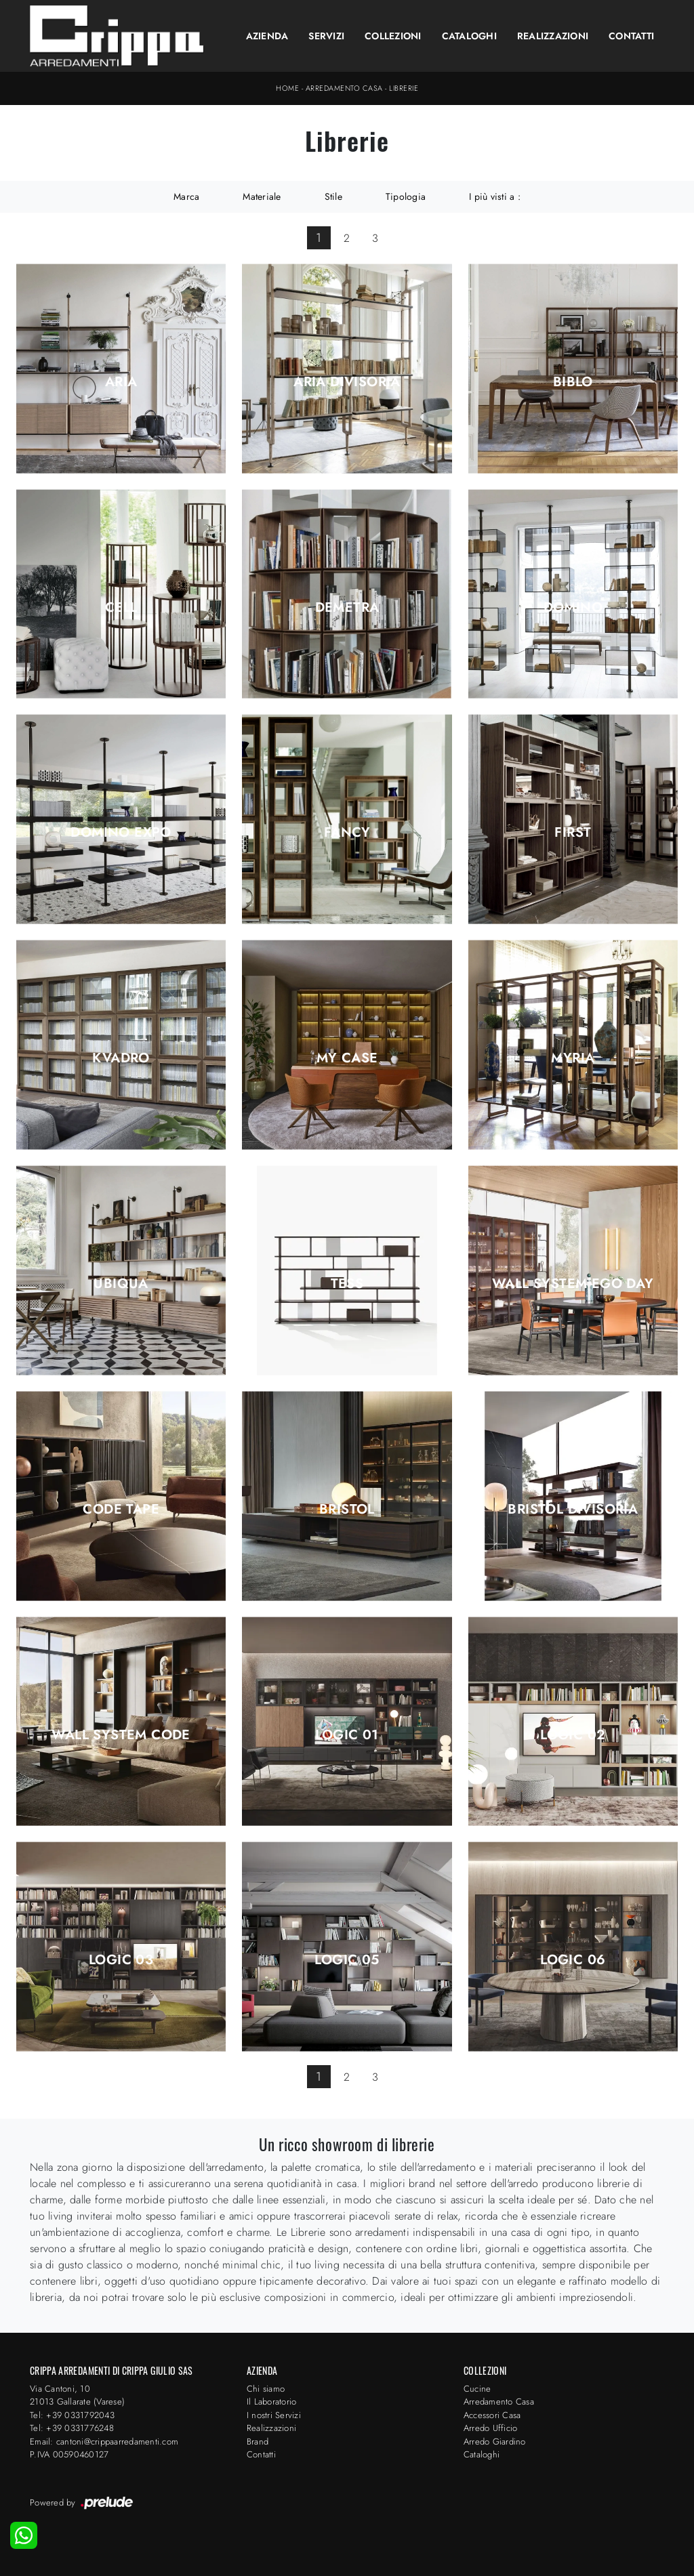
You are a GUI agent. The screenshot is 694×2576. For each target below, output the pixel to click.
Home (287, 88)
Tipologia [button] (406, 196)
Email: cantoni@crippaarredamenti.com (104, 2441)
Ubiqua (121, 1283)
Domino (573, 607)
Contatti (631, 36)
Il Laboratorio (272, 2401)
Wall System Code (121, 1735)
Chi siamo (266, 2388)
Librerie (403, 88)
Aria (121, 382)
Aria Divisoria (347, 382)
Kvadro (120, 1058)
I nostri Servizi (274, 2415)
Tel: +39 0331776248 (72, 2428)
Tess (347, 1283)
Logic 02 (572, 1735)
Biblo (573, 382)
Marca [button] (186, 196)
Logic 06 (572, 1960)
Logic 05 (346, 1960)
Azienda (267, 36)
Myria (572, 1058)
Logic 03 (121, 1960)
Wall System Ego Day (573, 1283)
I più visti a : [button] (494, 196)
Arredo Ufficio (491, 2428)
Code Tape (121, 1509)
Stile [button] (333, 196)
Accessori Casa (492, 2415)
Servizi (326, 36)
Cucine (477, 2388)
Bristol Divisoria (573, 1509)
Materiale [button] (262, 196)
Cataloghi (469, 36)
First (572, 832)
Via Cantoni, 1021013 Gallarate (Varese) (77, 2395)
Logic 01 (346, 1735)
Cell (121, 607)
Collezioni (393, 36)
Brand (257, 2441)
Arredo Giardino (495, 2441)
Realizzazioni (552, 36)
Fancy (347, 832)
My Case (347, 1058)
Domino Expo (120, 832)
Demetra (347, 607)
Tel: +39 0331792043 (72, 2415)
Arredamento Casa (344, 88)
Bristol (347, 1509)
